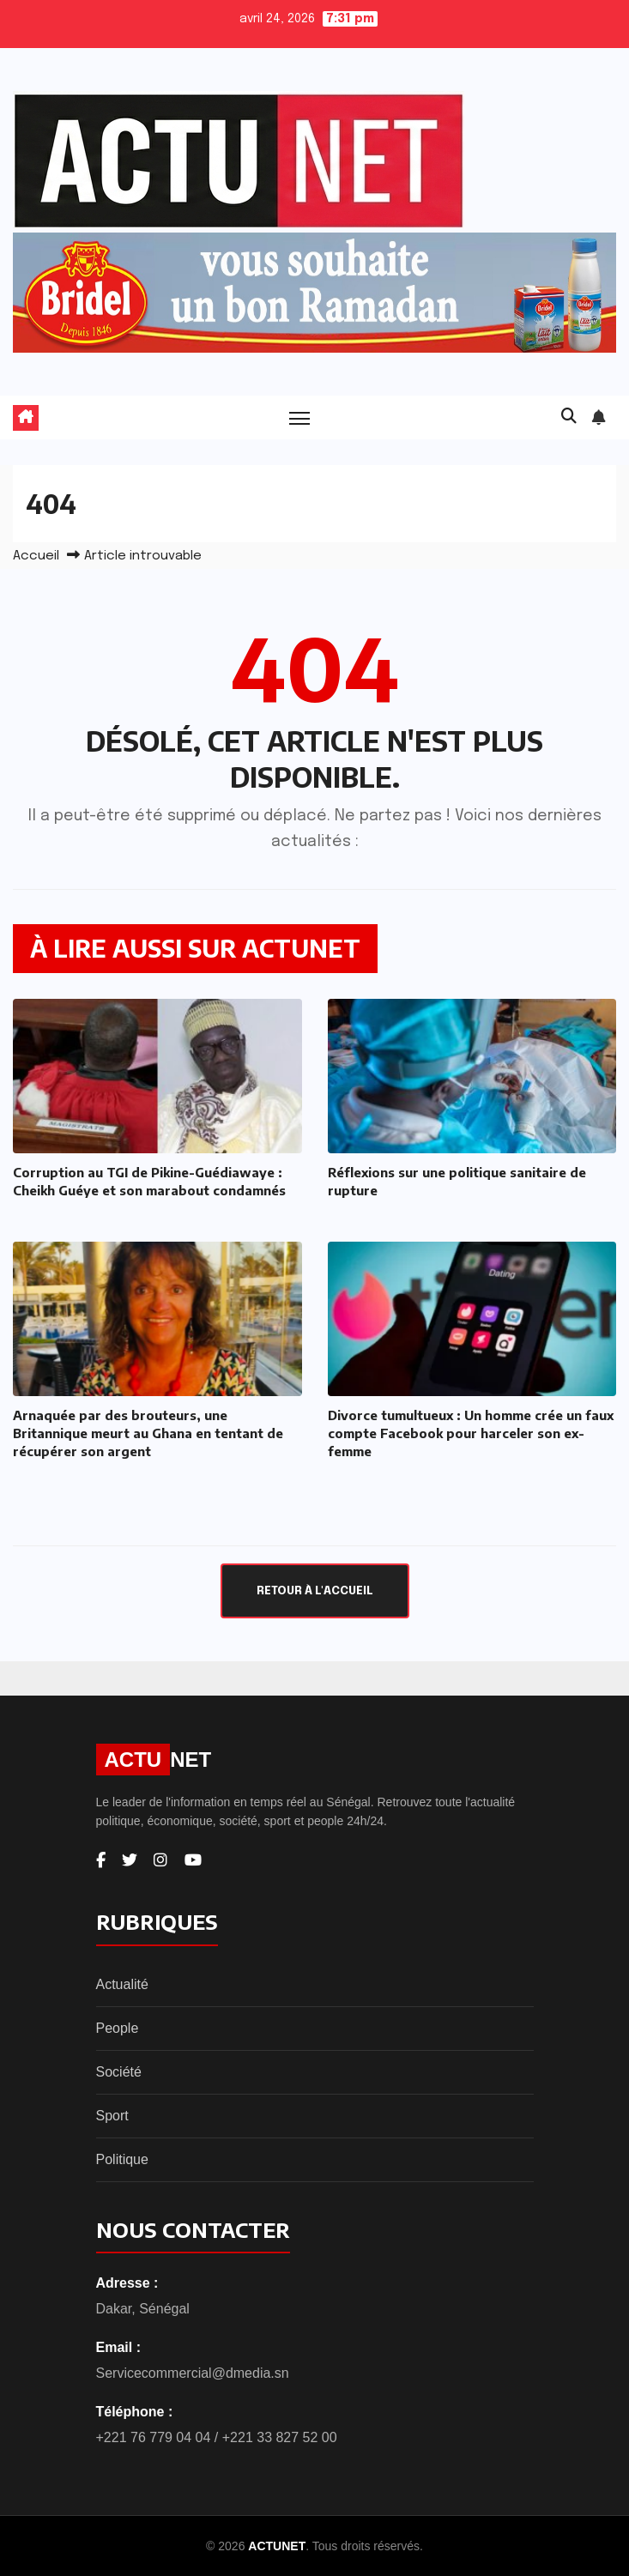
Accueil (36, 556)
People (117, 2028)
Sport (112, 2115)
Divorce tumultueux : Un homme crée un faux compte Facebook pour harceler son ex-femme (471, 1433)
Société (119, 2072)
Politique (122, 2159)
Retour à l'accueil (315, 1591)
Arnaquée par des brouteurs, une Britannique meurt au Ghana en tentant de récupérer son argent (148, 1433)
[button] (569, 417)
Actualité (122, 1984)
